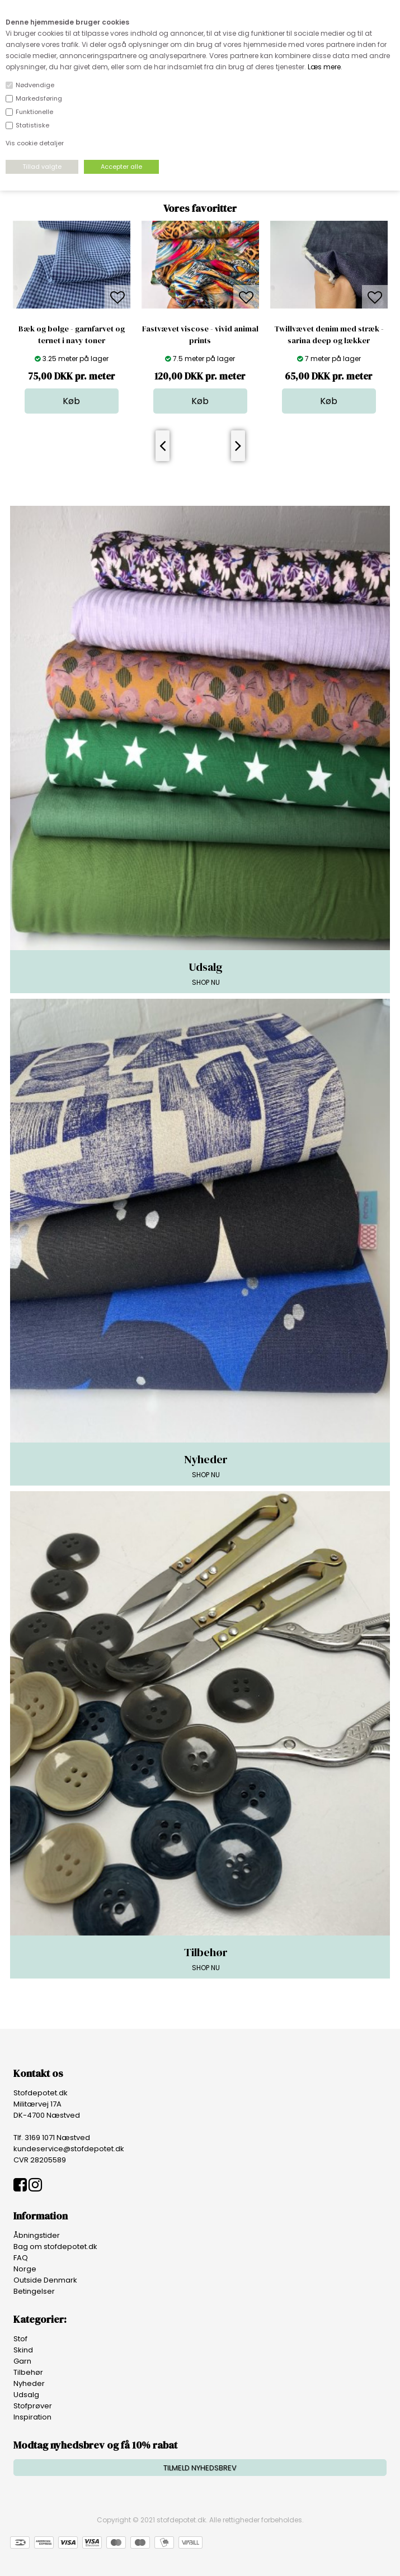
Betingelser (34, 2291)
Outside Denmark (45, 2280)
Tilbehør (28, 2372)
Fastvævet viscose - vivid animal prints (200, 334)
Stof (20, 2338)
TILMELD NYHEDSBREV (200, 2468)
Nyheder (29, 2383)
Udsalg (26, 2394)
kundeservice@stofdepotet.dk (68, 2148)
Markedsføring (39, 98)
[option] (71, 317)
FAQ (20, 2257)
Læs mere (324, 67)
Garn (22, 2361)
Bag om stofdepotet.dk (55, 2246)
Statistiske (32, 125)
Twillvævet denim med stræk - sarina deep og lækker (329, 334)
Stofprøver (32, 2406)
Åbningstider (36, 2235)
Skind (23, 2350)
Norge (24, 2269)
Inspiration (32, 2417)
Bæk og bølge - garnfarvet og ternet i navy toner (71, 334)
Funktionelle (34, 111)
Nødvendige (35, 84)
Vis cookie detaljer (35, 143)
